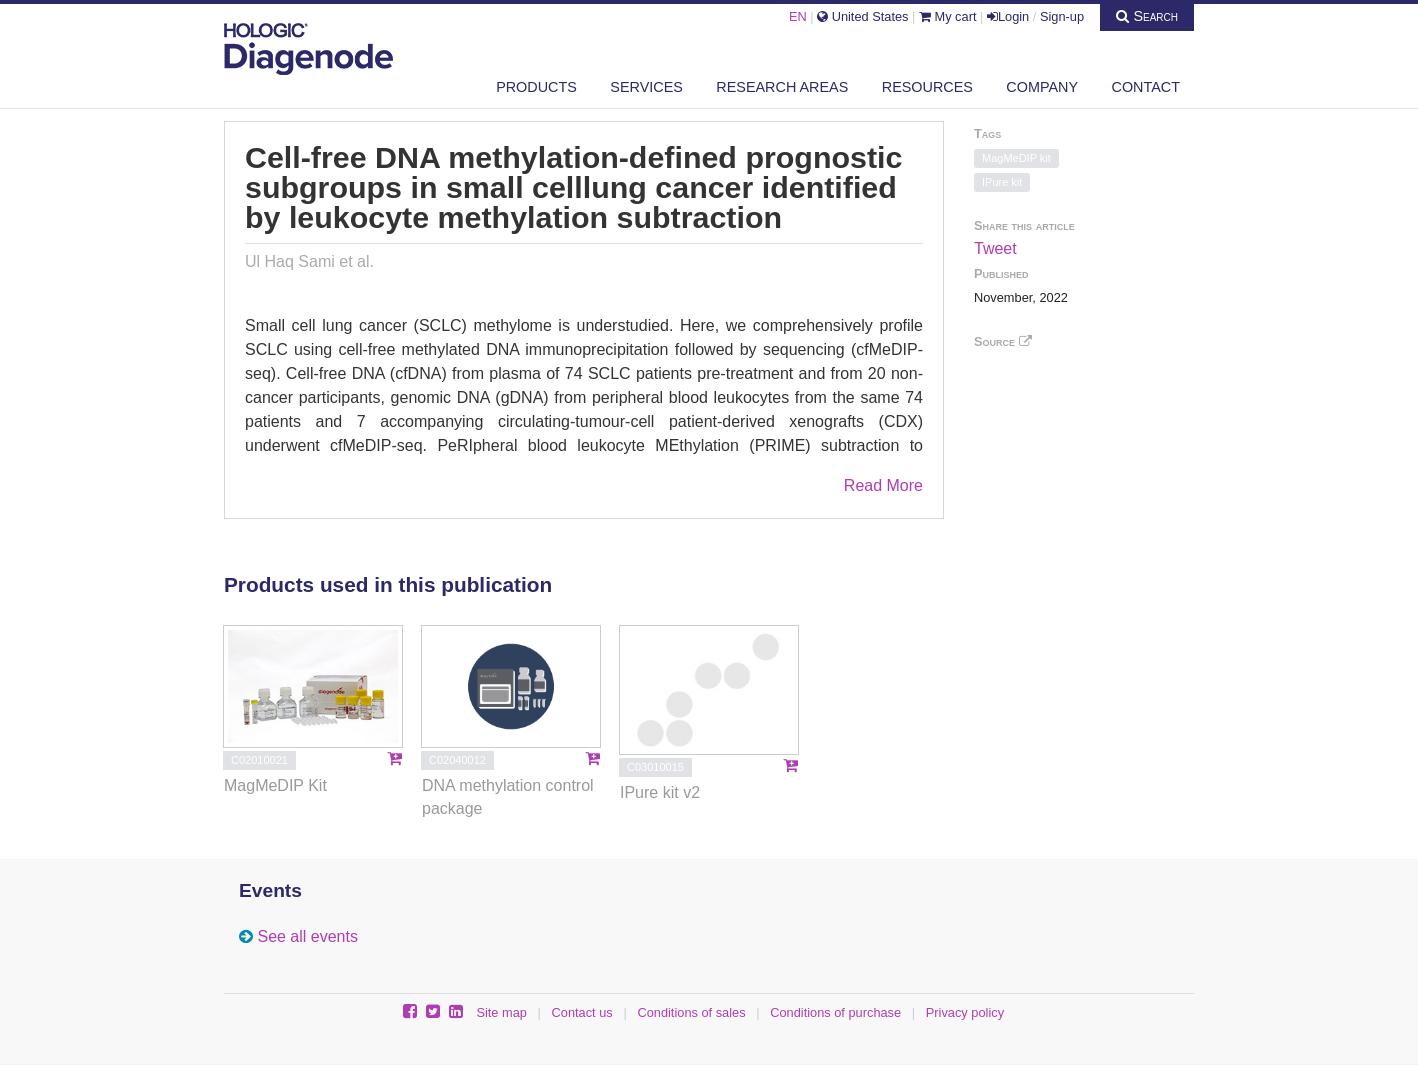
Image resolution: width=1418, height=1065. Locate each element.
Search (1147, 16)
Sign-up (1062, 16)
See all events (307, 936)
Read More (883, 485)
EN (798, 16)
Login (1008, 16)
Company (1042, 87)
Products (536, 87)
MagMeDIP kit (1016, 158)
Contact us (582, 1012)
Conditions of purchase (835, 1012)
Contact (1146, 87)
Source (1003, 341)
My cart (948, 16)
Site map (501, 1012)
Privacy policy (965, 1012)
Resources (927, 87)
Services (646, 87)
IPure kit (1002, 182)
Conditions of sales (691, 1012)
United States (862, 16)
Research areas (782, 87)
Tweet (995, 248)
